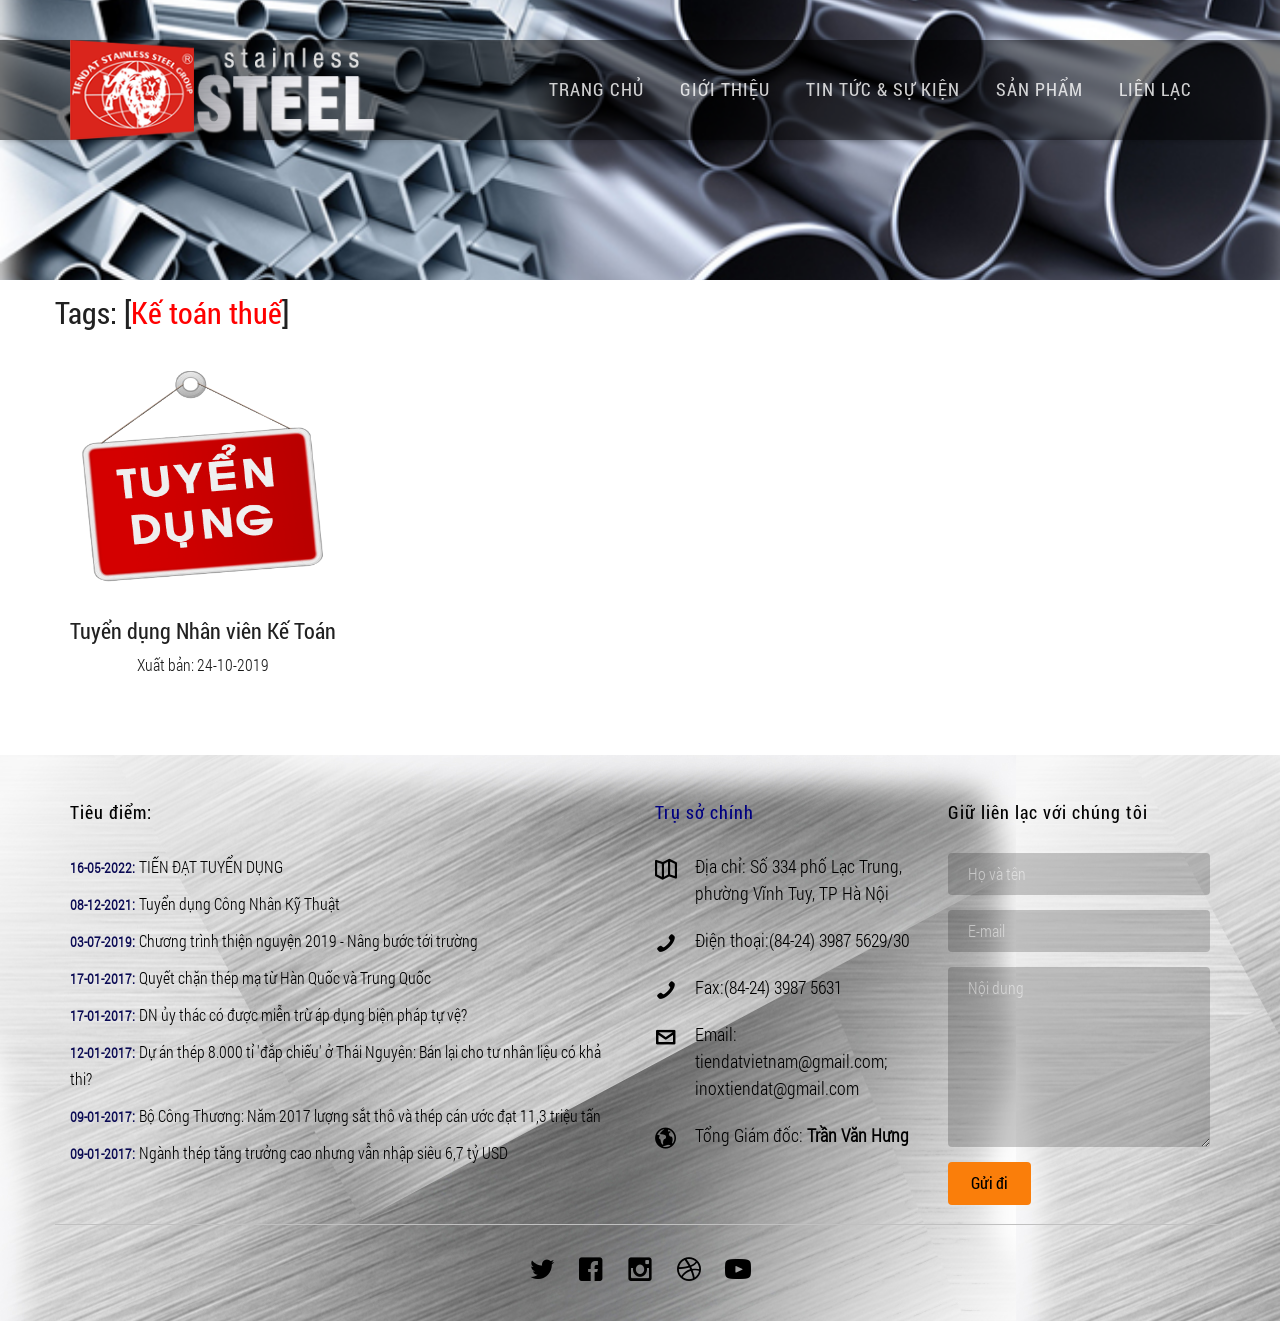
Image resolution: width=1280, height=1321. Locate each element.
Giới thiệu (725, 89)
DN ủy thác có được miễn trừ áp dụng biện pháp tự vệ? (303, 1014)
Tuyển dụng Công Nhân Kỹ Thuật (239, 903)
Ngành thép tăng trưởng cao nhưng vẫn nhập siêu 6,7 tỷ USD (323, 1152)
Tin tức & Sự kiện (883, 89)
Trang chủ (596, 89)
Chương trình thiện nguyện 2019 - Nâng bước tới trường (308, 940)
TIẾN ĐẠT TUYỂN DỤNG (211, 866)
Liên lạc (1155, 89)
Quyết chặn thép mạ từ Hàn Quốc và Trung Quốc (285, 977)
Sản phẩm (1039, 89)
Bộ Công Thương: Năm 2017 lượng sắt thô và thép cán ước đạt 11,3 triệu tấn (370, 1115)
